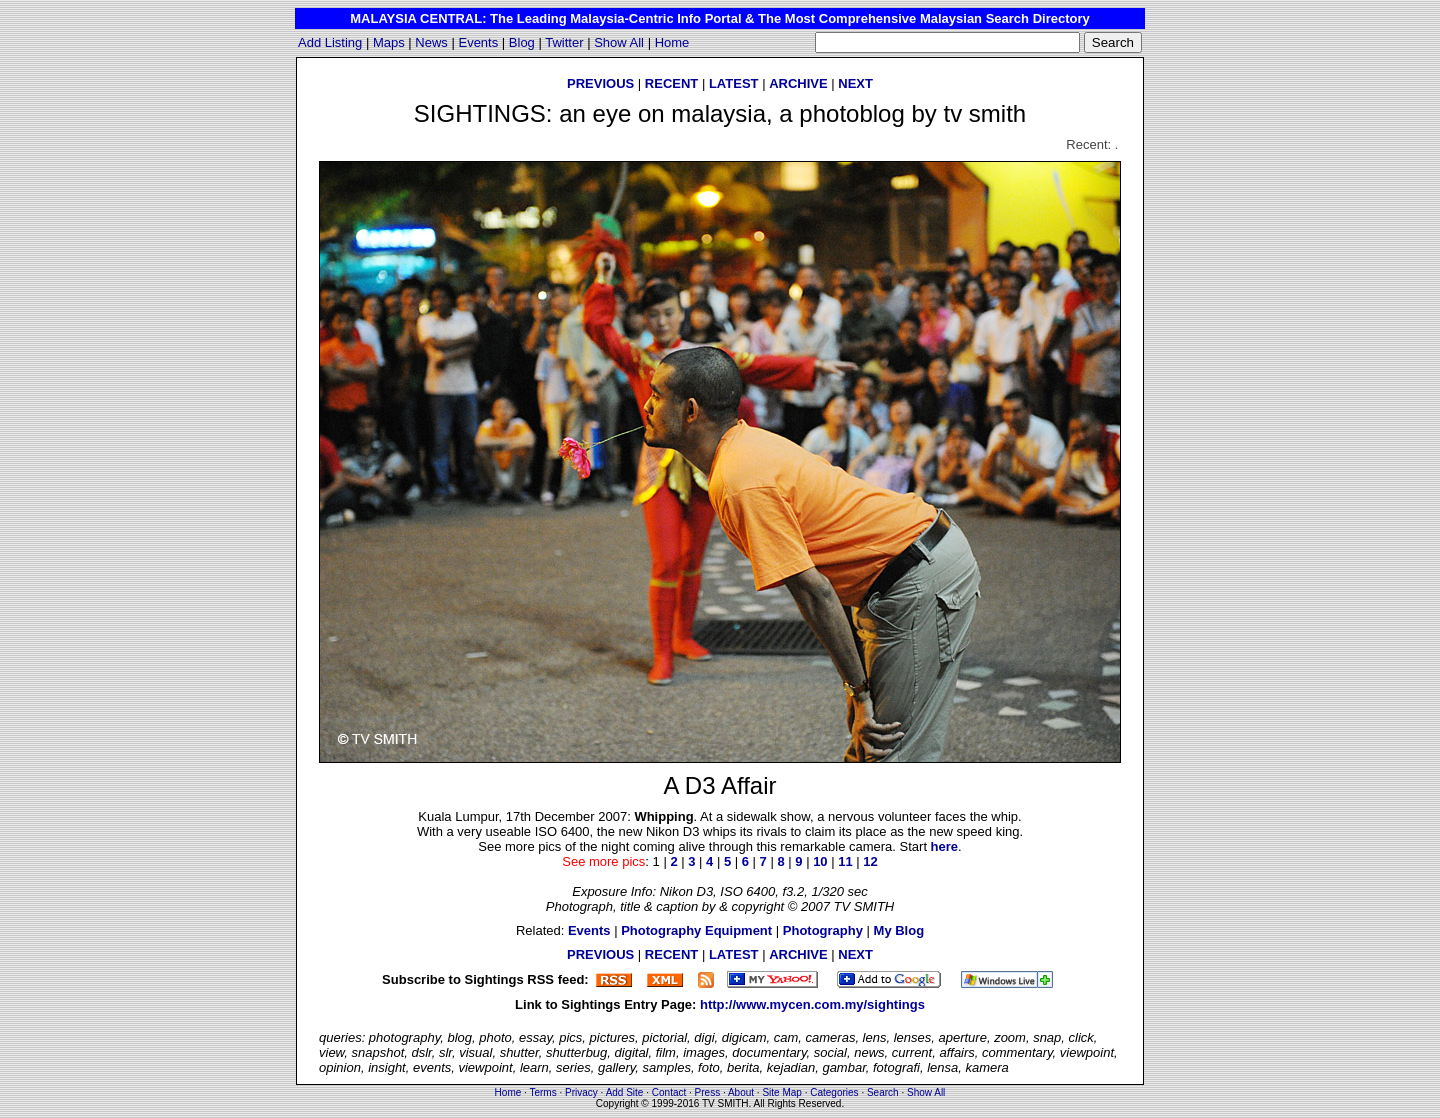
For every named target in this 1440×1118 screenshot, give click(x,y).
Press (708, 1092)
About (741, 1092)
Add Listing (330, 42)
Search (883, 1092)
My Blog (899, 930)
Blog (522, 42)
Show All (619, 42)
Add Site (625, 1092)
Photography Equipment (696, 930)
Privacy (581, 1092)
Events (478, 42)
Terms (542, 1092)
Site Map (781, 1092)
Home (672, 42)
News (431, 42)
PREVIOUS (600, 83)
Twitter (564, 42)
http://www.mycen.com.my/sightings (812, 1004)
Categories (834, 1092)
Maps (389, 42)
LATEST (734, 83)
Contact (669, 1092)
